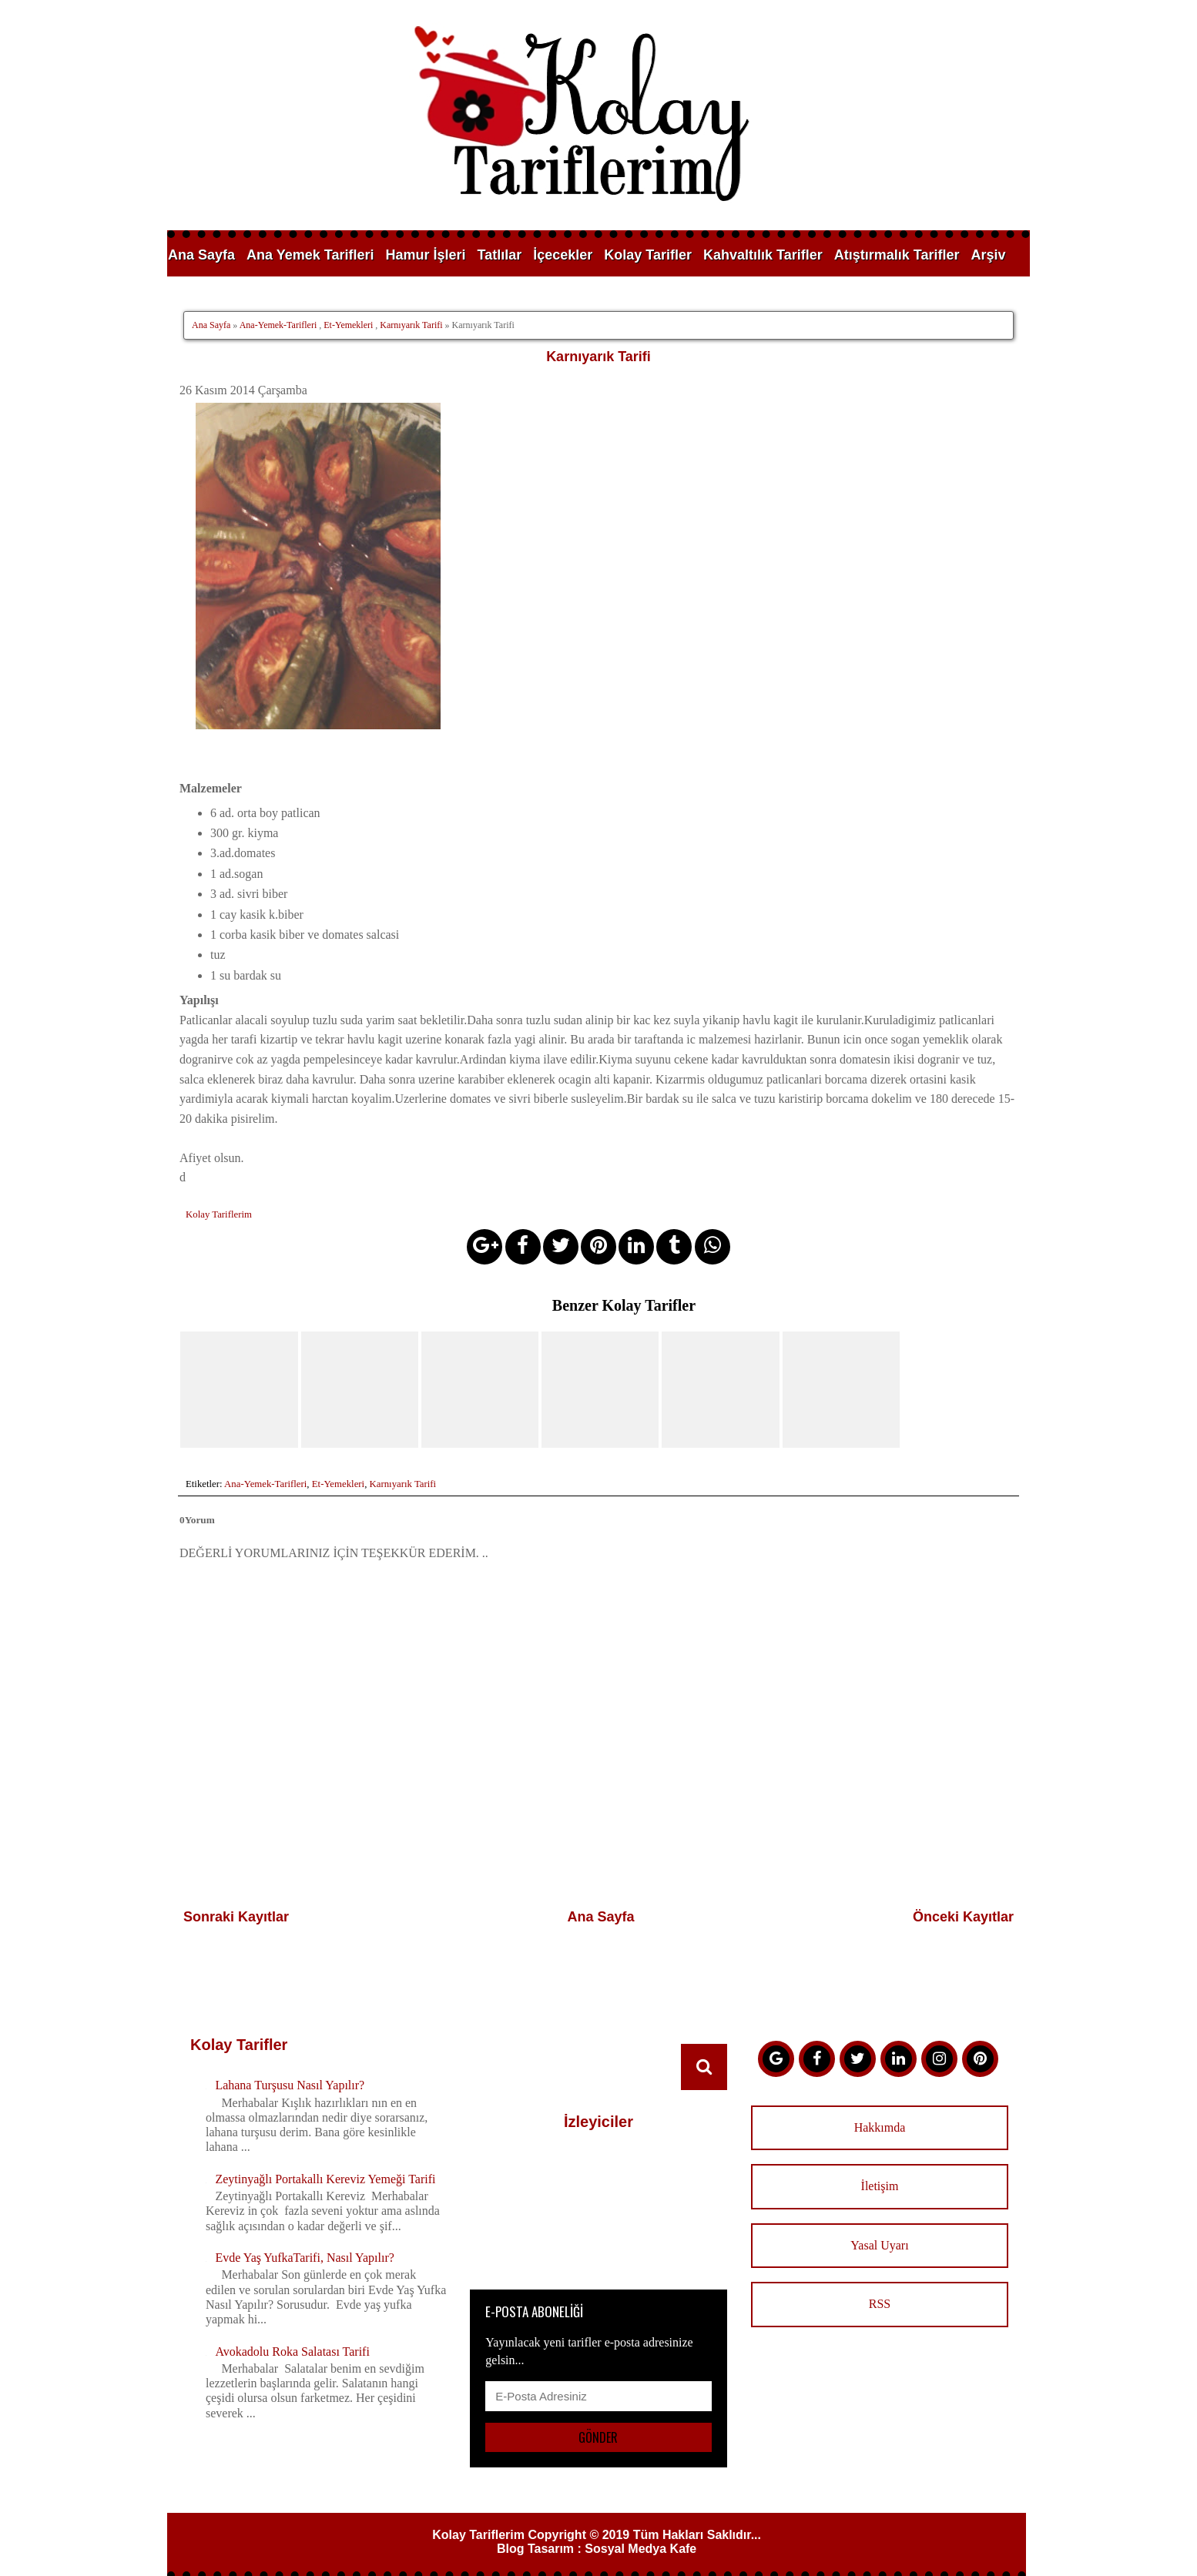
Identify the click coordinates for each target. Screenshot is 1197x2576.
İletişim (880, 2166)
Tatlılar (500, 255)
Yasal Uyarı (879, 2225)
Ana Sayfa (201, 255)
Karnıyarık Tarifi (411, 325)
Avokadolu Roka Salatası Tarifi (292, 2331)
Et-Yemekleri (348, 325)
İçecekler (562, 255)
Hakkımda (880, 2108)
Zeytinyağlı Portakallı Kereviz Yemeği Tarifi (325, 2159)
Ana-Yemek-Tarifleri (278, 325)
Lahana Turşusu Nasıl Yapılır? (289, 2065)
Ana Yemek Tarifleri (310, 255)
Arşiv (988, 255)
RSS (879, 2284)
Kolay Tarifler (648, 255)
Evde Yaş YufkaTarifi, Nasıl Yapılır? (304, 2238)
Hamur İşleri (425, 255)
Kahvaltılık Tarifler (763, 255)
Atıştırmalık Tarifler (897, 255)
